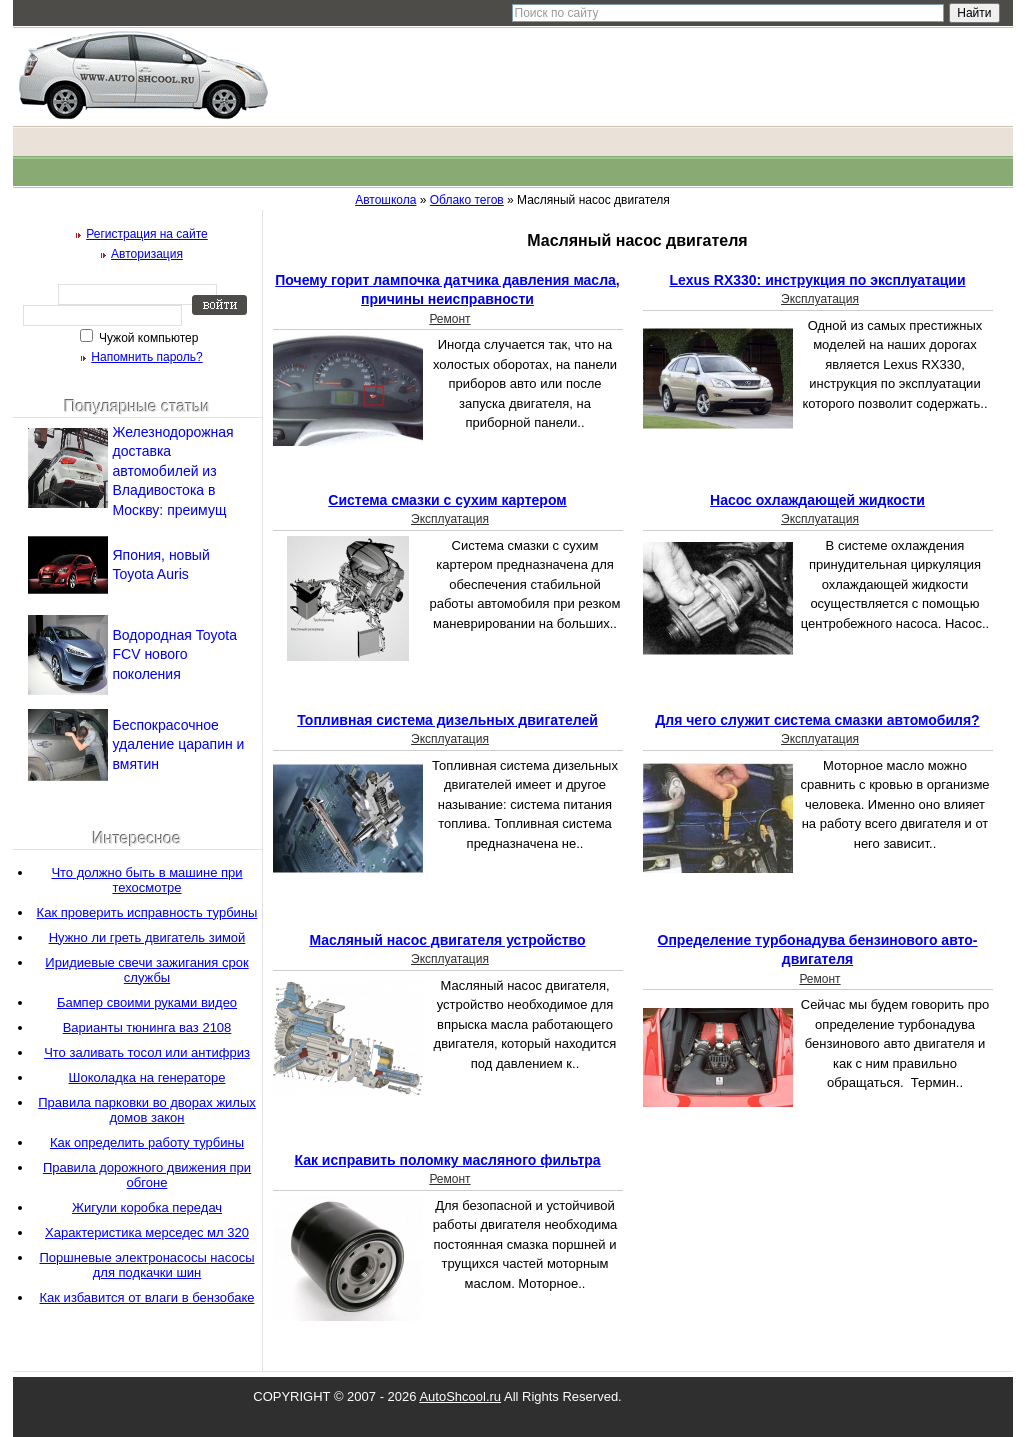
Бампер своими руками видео (147, 1002)
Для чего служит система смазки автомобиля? (817, 720)
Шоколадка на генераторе (147, 1077)
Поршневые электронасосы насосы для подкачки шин (146, 1265)
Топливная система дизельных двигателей (447, 720)
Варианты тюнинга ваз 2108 (147, 1027)
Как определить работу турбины (147, 1142)
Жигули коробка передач (147, 1207)
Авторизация (147, 254)
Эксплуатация (820, 299)
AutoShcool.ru (460, 1396)
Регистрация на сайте (147, 234)
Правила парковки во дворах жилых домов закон (147, 1110)
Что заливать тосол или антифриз (147, 1052)
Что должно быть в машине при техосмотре (146, 880)
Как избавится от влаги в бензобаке (147, 1297)
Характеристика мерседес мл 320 (147, 1232)
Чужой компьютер (147, 338)
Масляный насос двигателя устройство (447, 940)
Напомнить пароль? (146, 357)
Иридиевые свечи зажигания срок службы (146, 970)
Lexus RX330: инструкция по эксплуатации (817, 280)
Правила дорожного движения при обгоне (147, 1175)
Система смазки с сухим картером (447, 500)
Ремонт (449, 319)
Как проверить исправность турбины (147, 912)
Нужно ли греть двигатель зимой (147, 937)
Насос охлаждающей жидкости (817, 500)
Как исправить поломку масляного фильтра (447, 1160)
